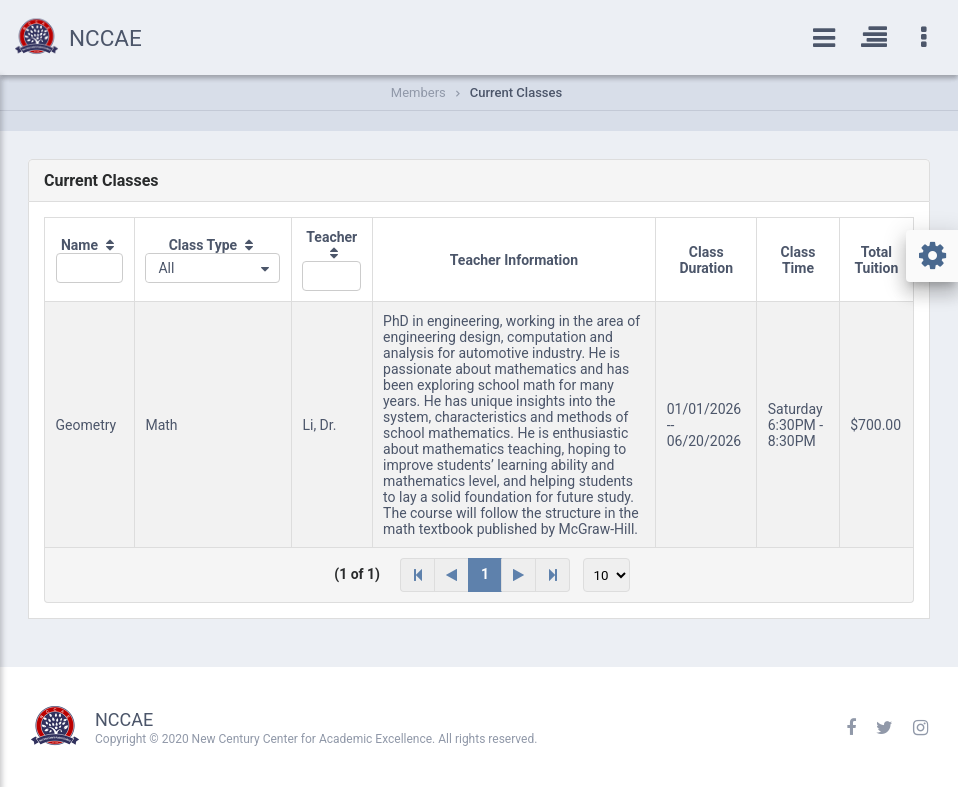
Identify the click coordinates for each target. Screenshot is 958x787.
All (166, 268)
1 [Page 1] (485, 574)
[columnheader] (90, 260)
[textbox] (90, 268)
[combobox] (212, 268)
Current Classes (516, 92)
